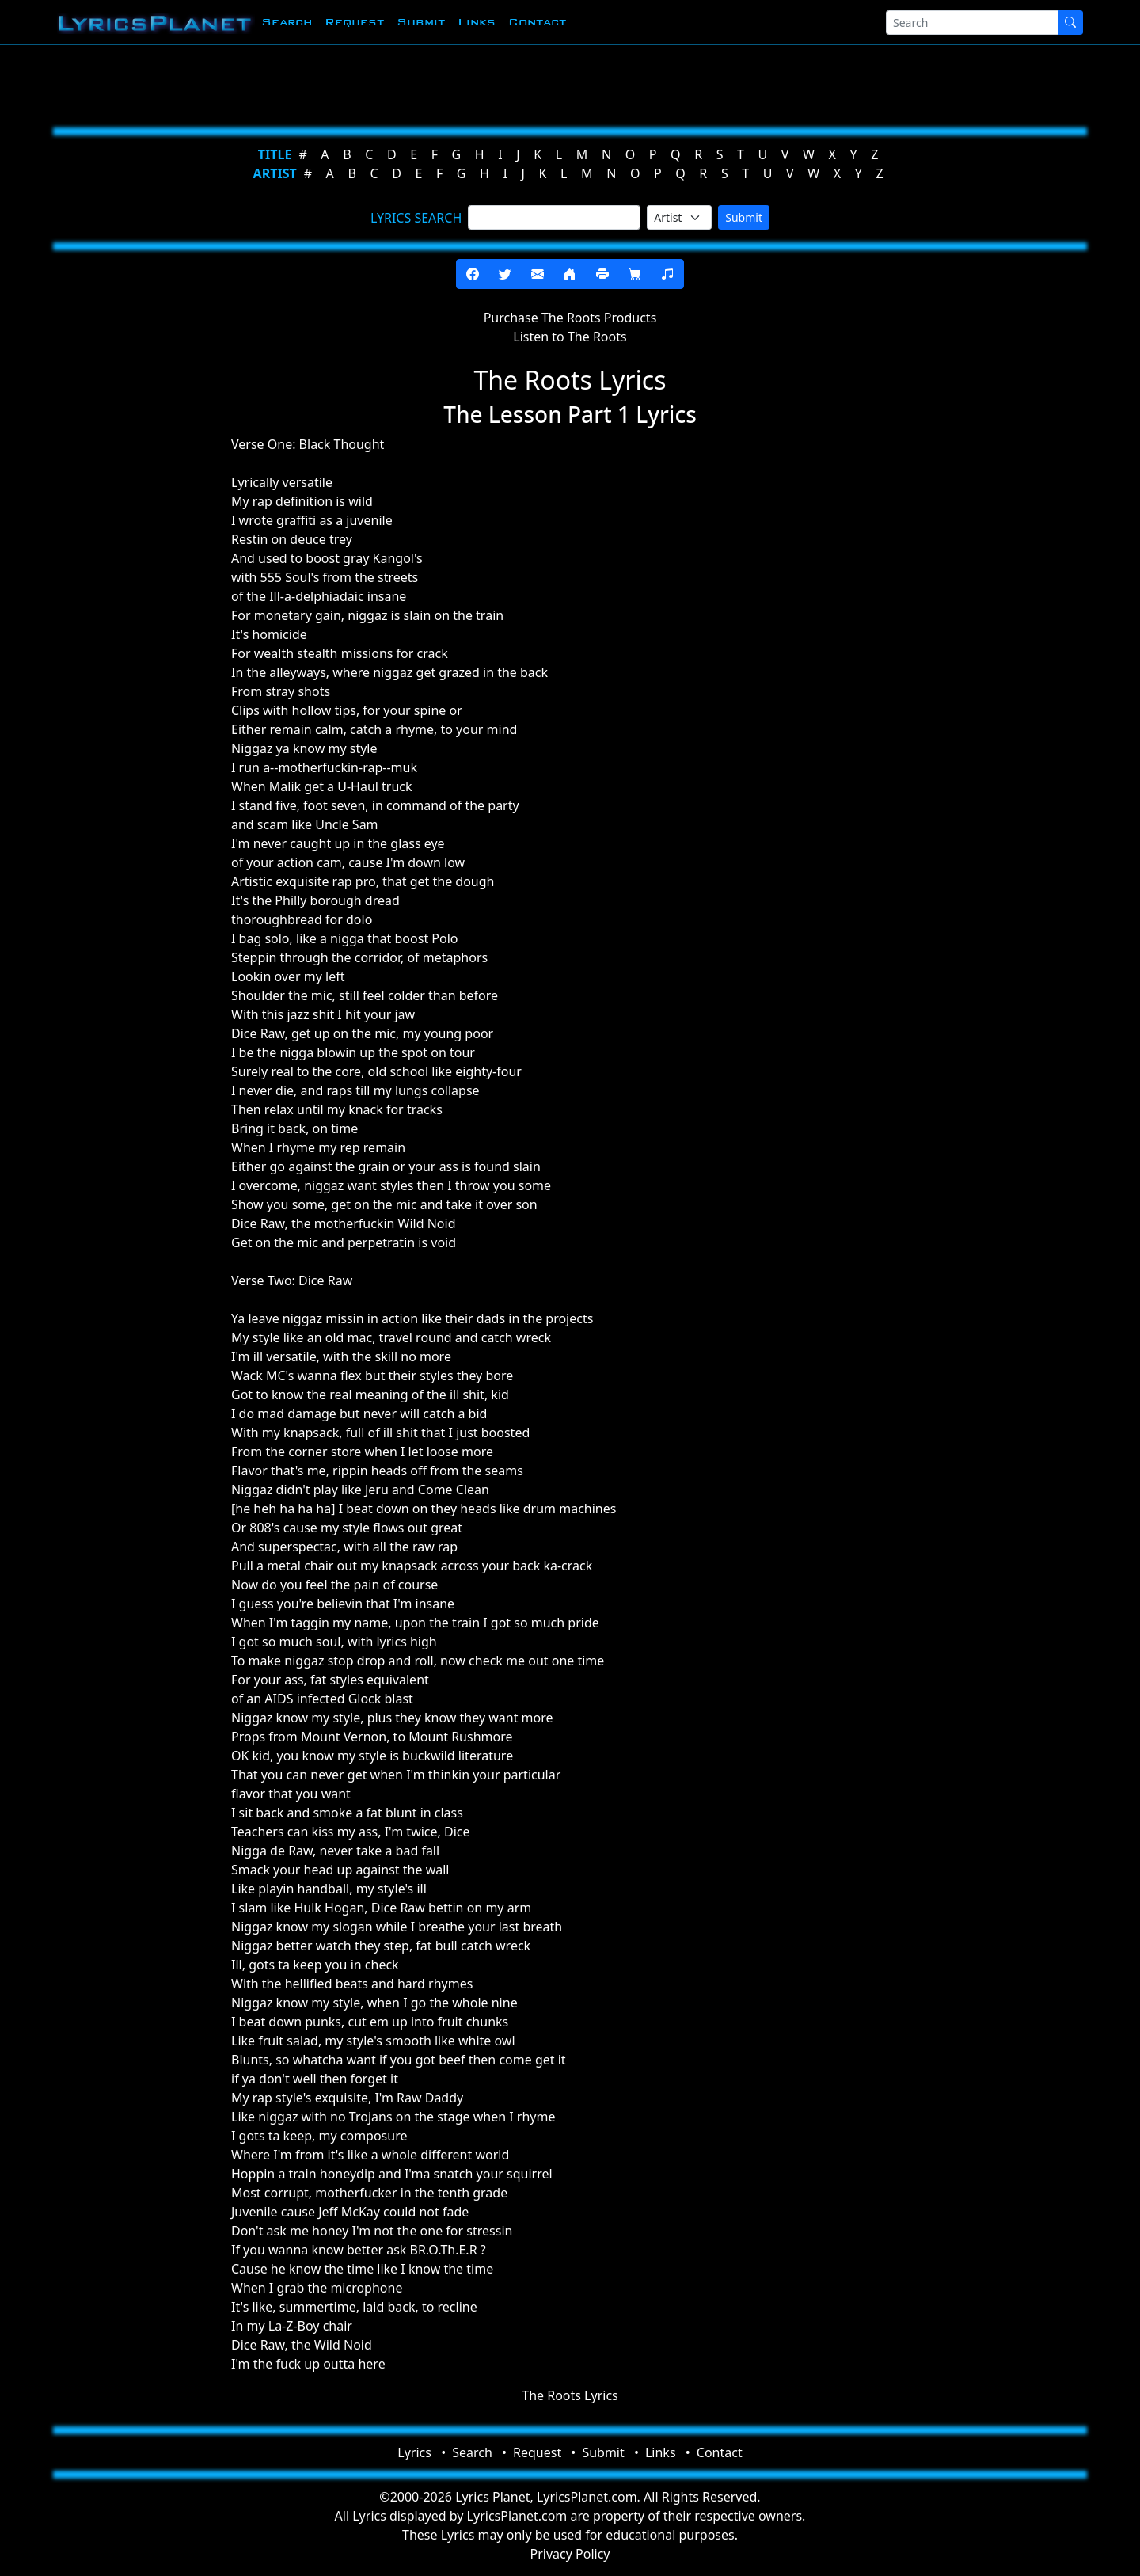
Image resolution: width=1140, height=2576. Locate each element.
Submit (421, 22)
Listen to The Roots (569, 336)
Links (477, 22)
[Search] (972, 22)
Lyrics (414, 2452)
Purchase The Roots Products (570, 317)
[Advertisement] (492, 83)
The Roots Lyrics (570, 2395)
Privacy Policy (570, 2554)
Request (354, 22)
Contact (537, 22)
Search (286, 22)
